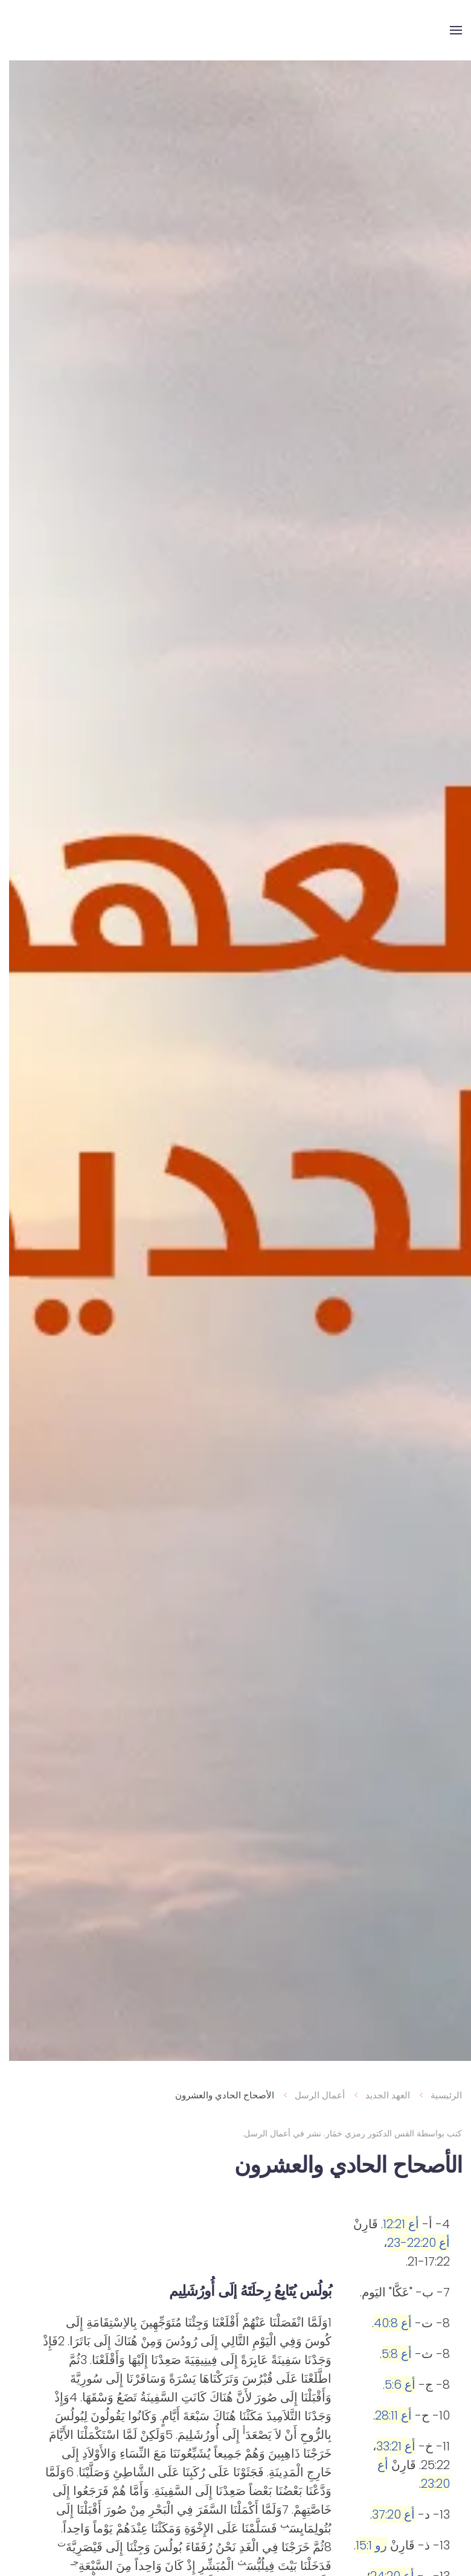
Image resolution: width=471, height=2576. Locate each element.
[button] (447, 30)
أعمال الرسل (258, 2133)
